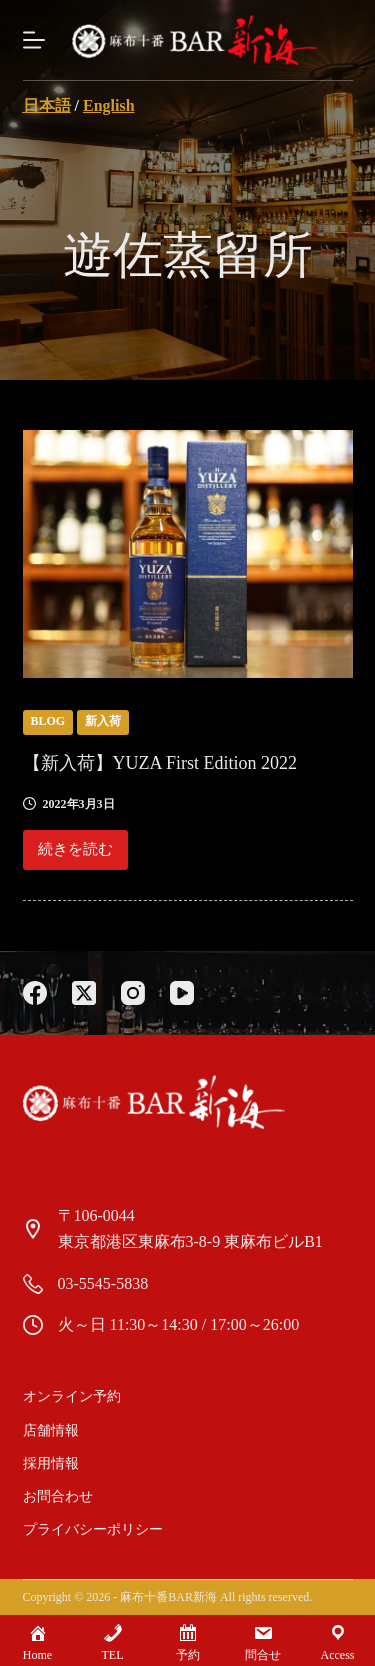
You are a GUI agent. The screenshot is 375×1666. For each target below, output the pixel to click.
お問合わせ (58, 1496)
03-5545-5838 (103, 1283)
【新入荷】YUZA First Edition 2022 (160, 763)
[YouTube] (182, 993)
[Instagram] (133, 993)
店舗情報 (51, 1430)
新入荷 (103, 721)
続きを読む (78, 855)
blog (48, 721)
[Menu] (34, 40)
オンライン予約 (72, 1396)
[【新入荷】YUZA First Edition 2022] (188, 554)
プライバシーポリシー (93, 1529)
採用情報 (51, 1463)
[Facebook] (35, 993)
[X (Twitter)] (84, 993)
